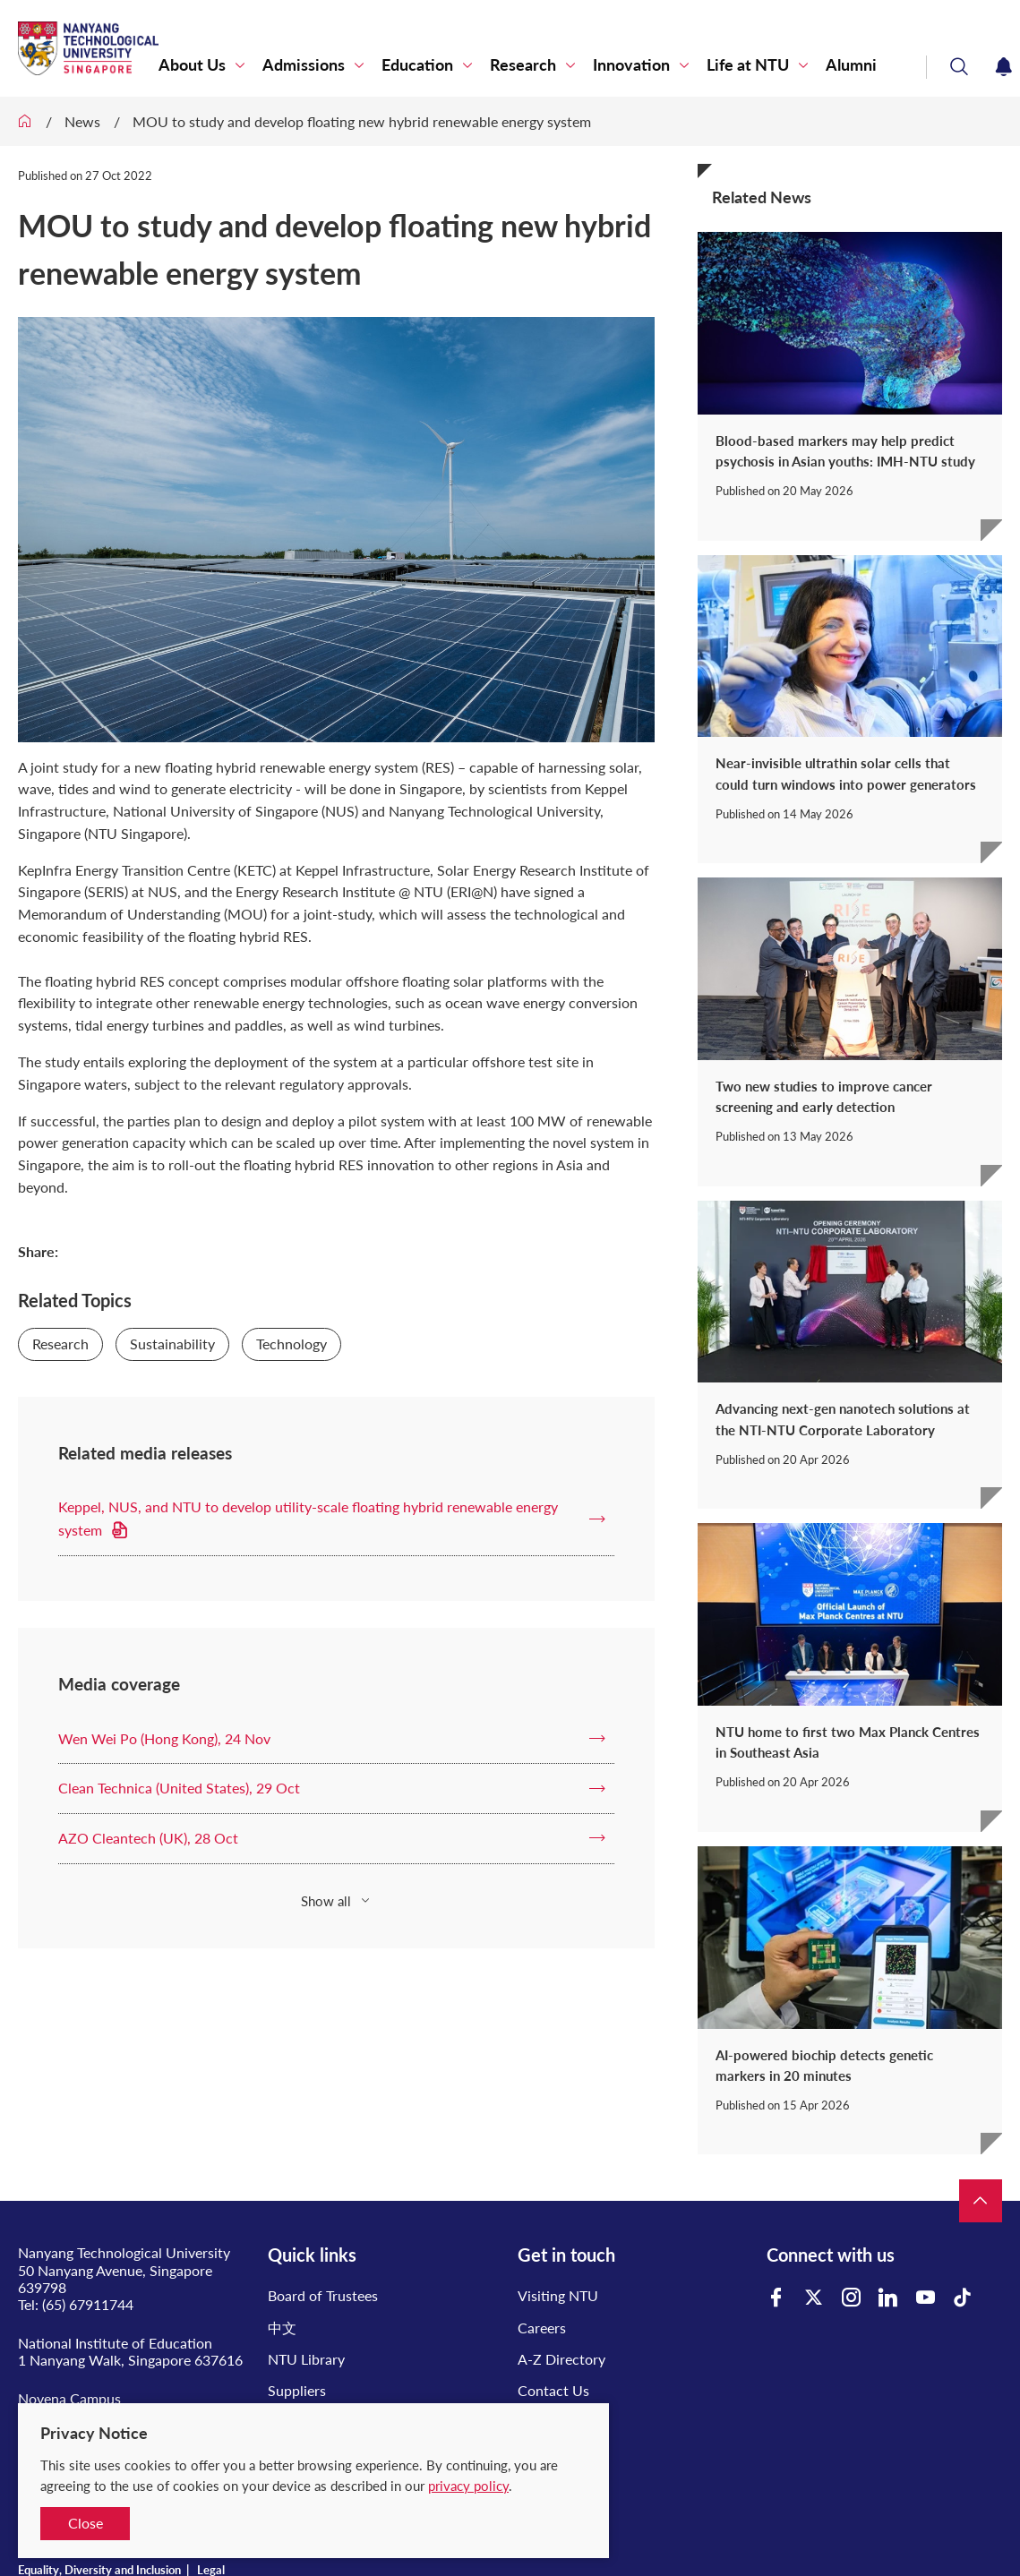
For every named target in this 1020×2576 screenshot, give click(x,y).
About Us (192, 65)
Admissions (303, 65)
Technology (291, 1343)
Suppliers (297, 2390)
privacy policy (468, 2486)
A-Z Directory (561, 2358)
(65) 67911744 (87, 2304)
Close (85, 2522)
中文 (282, 2327)
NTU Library (306, 2358)
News (82, 121)
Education (417, 65)
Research (523, 65)
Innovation (631, 65)
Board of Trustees (323, 2295)
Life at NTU (748, 65)
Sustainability (172, 1343)
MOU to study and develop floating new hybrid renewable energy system (362, 121)
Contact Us (553, 2390)
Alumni (851, 65)
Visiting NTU (558, 2295)
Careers (542, 2327)
